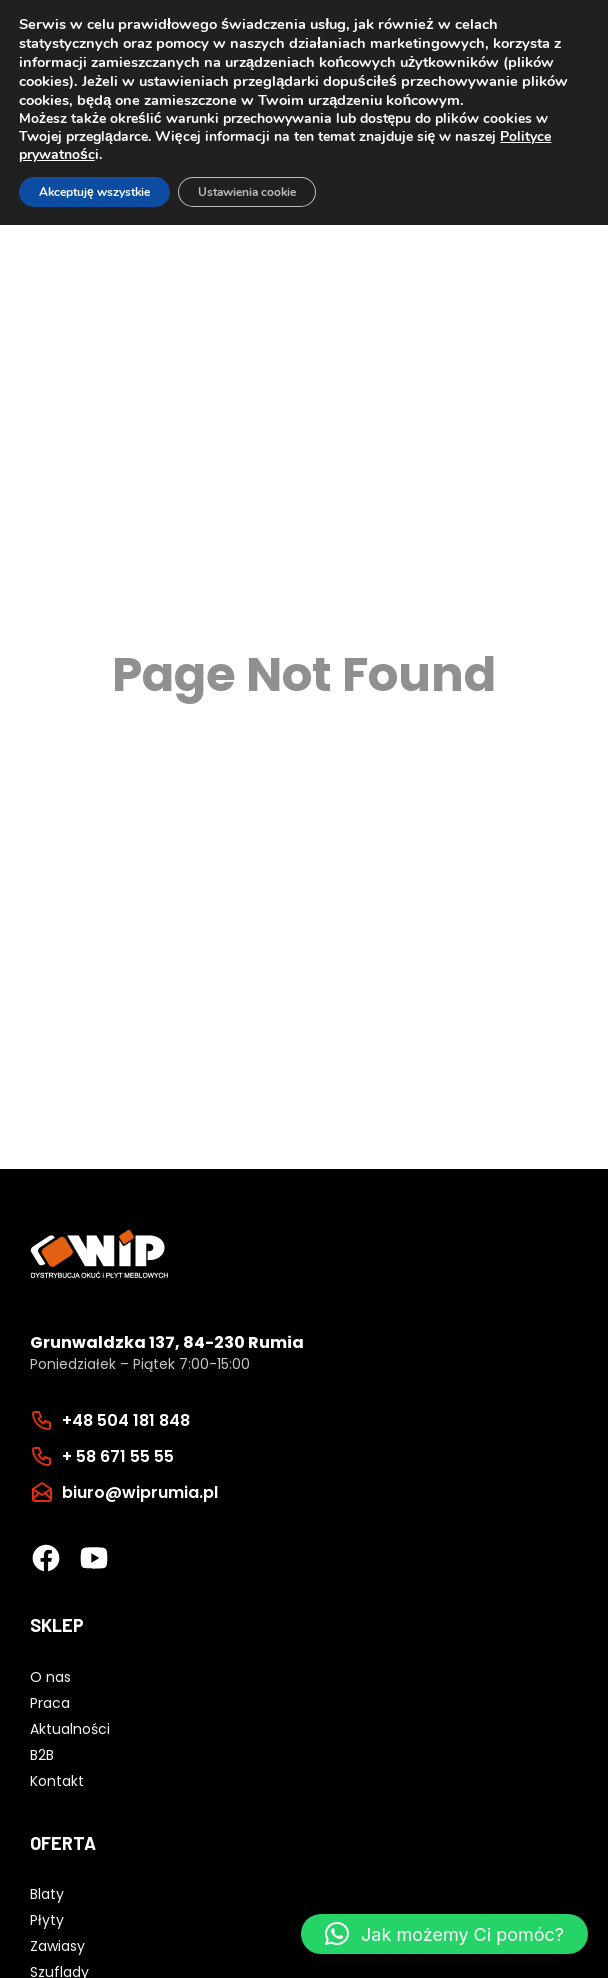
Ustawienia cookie (247, 192)
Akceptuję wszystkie (94, 192)
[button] (444, 1934)
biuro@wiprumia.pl (140, 1492)
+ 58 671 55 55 (118, 1456)
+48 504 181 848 (126, 1420)
